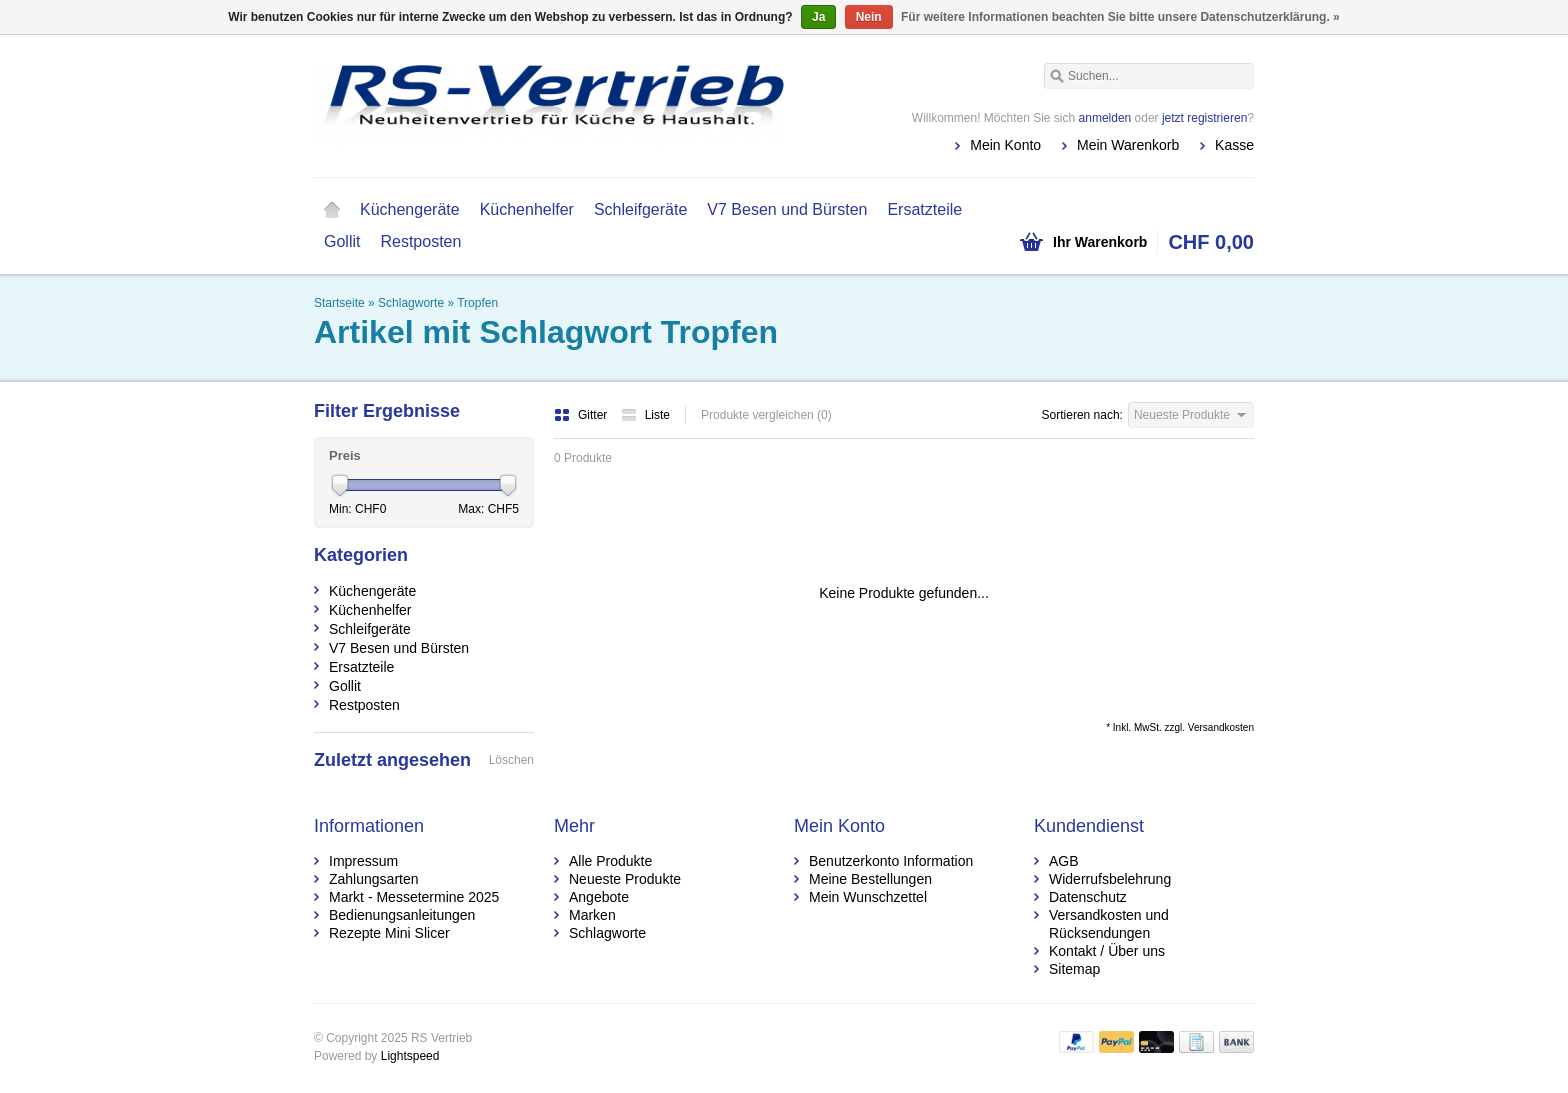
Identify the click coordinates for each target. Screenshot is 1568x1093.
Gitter (582, 415)
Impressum (363, 861)
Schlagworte (411, 303)
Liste (645, 415)
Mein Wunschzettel (868, 897)
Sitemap (1074, 969)
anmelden (1105, 118)
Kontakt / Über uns (1107, 951)
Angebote (599, 897)
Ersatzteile (924, 209)
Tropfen (477, 303)
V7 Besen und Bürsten (787, 209)
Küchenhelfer (527, 209)
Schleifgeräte (640, 209)
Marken (592, 915)
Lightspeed (410, 1056)
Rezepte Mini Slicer (389, 933)
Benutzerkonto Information (891, 861)
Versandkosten (1221, 727)
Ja (818, 17)
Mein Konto (1005, 145)
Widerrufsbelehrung (1110, 879)
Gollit (342, 241)
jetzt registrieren (1204, 118)
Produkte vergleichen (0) (766, 415)
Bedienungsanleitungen (402, 915)
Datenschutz (1088, 897)
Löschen (511, 760)
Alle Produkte (610, 861)
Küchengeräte (410, 209)
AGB (1064, 861)
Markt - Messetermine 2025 (414, 897)
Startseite (332, 210)
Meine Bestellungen (870, 879)
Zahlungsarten (374, 879)
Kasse (1234, 145)
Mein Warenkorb (1128, 145)
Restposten (420, 241)
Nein (869, 17)
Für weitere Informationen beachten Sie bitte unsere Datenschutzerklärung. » (1120, 17)
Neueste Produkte (625, 879)
